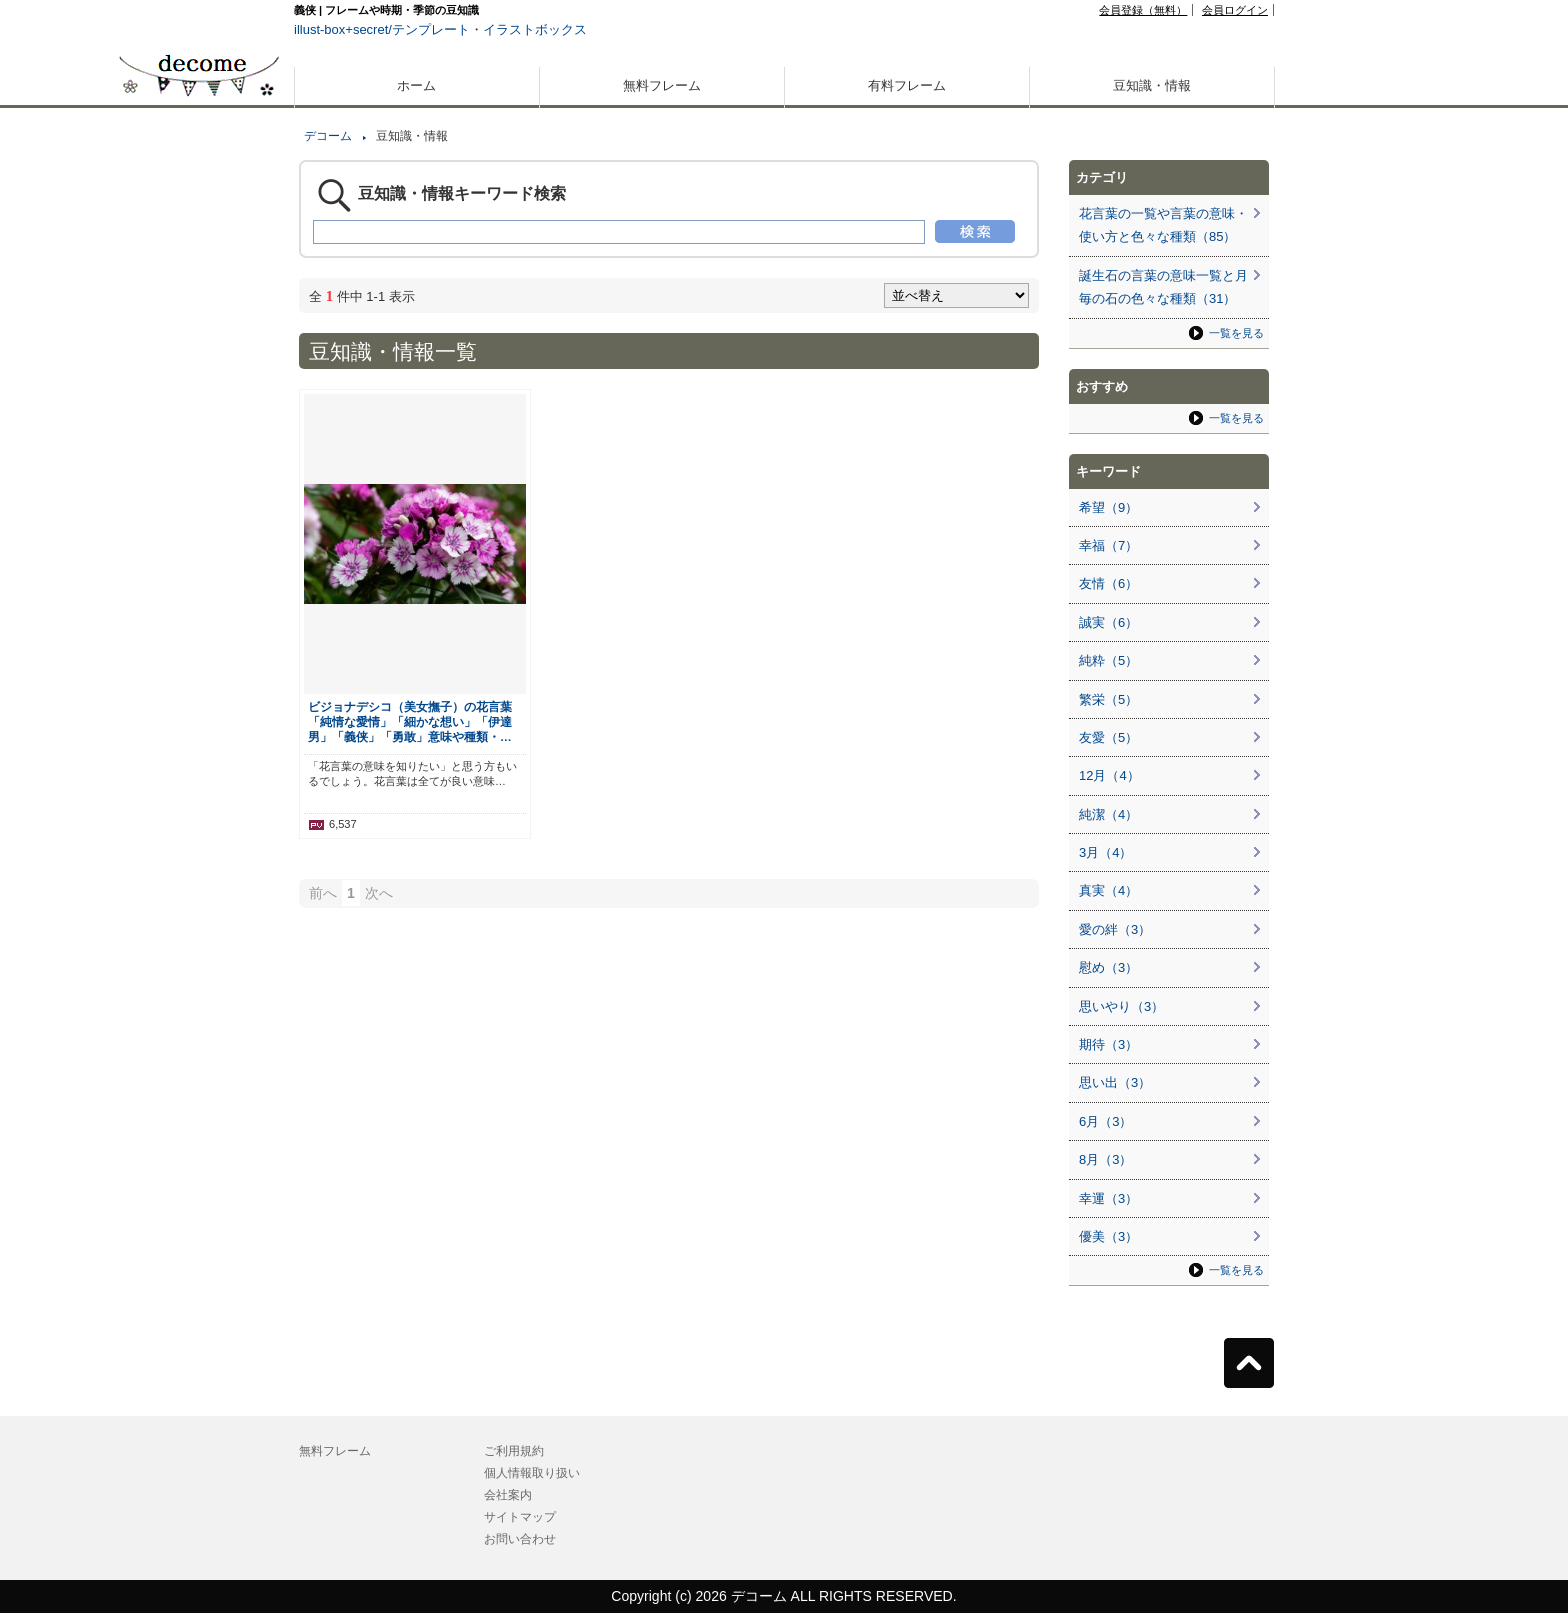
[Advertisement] (199, 718)
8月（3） (1105, 1159)
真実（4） (1108, 890)
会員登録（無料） (1143, 10)
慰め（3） (1108, 967)
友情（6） (1108, 583)
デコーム (328, 136)
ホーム (416, 85)
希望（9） (1108, 507)
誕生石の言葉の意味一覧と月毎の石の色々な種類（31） (1163, 287)
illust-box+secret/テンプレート (382, 29)
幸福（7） (1108, 545)
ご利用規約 (514, 1451)
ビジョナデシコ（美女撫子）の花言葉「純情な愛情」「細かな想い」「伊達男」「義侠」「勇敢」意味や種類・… (410, 721)
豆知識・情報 (1152, 85)
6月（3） (1105, 1121)
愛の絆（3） (1115, 929)
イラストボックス (535, 29)
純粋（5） (1108, 660)
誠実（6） (1108, 622)
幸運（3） (1108, 1198)
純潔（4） (1108, 814)
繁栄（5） (1108, 699)
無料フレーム (662, 85)
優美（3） (1108, 1236)
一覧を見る (1236, 333)
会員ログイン (1235, 10)
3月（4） (1105, 852)
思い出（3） (1115, 1082)
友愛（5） (1108, 737)
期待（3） (1108, 1044)
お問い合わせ (520, 1539)
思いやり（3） (1121, 1006)
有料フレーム (907, 85)
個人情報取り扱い (532, 1473)
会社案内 (508, 1495)
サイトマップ (520, 1517)
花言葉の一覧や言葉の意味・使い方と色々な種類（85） (1163, 225)
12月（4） (1109, 775)
